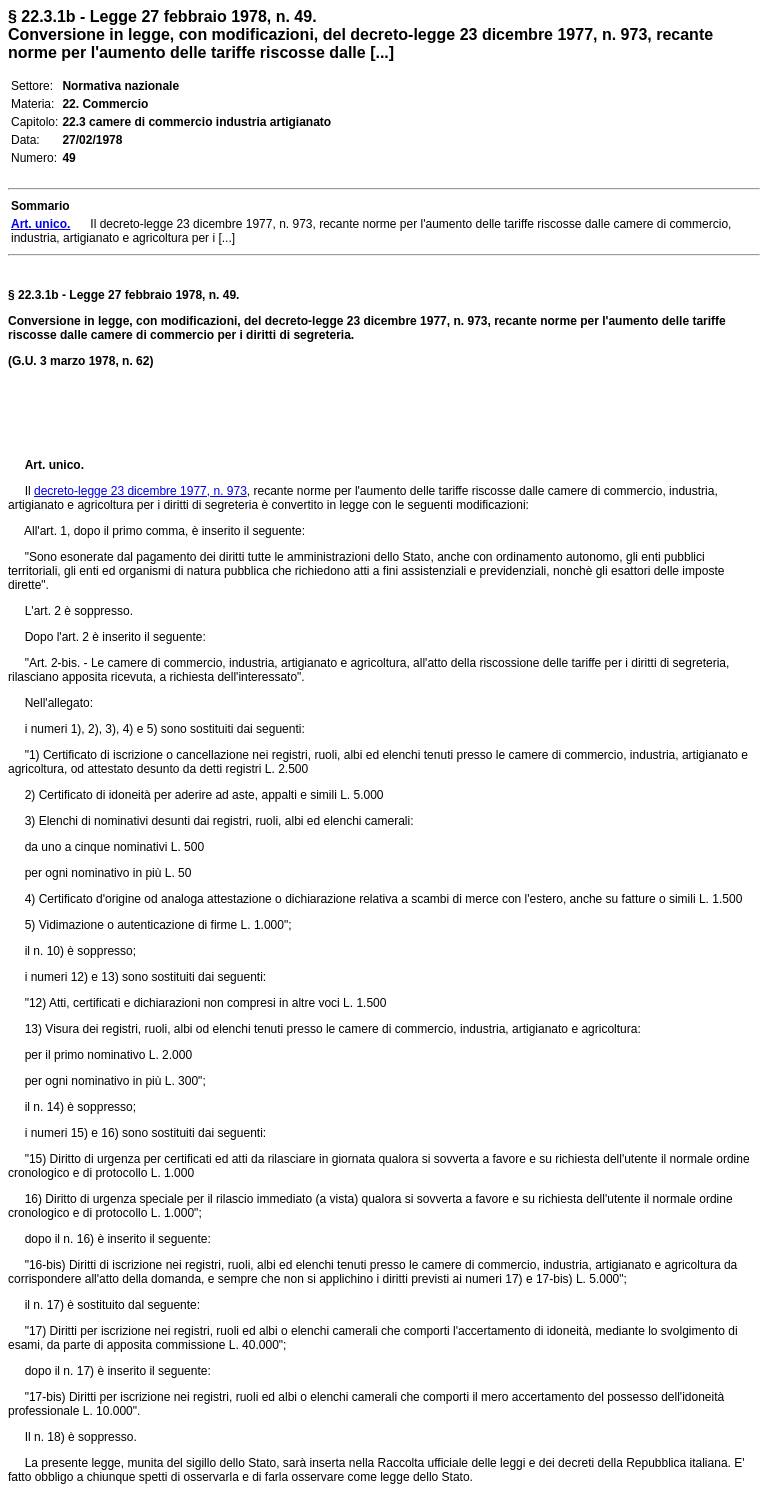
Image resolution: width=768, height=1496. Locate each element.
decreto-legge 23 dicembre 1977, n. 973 (140, 491)
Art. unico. (54, 465)
